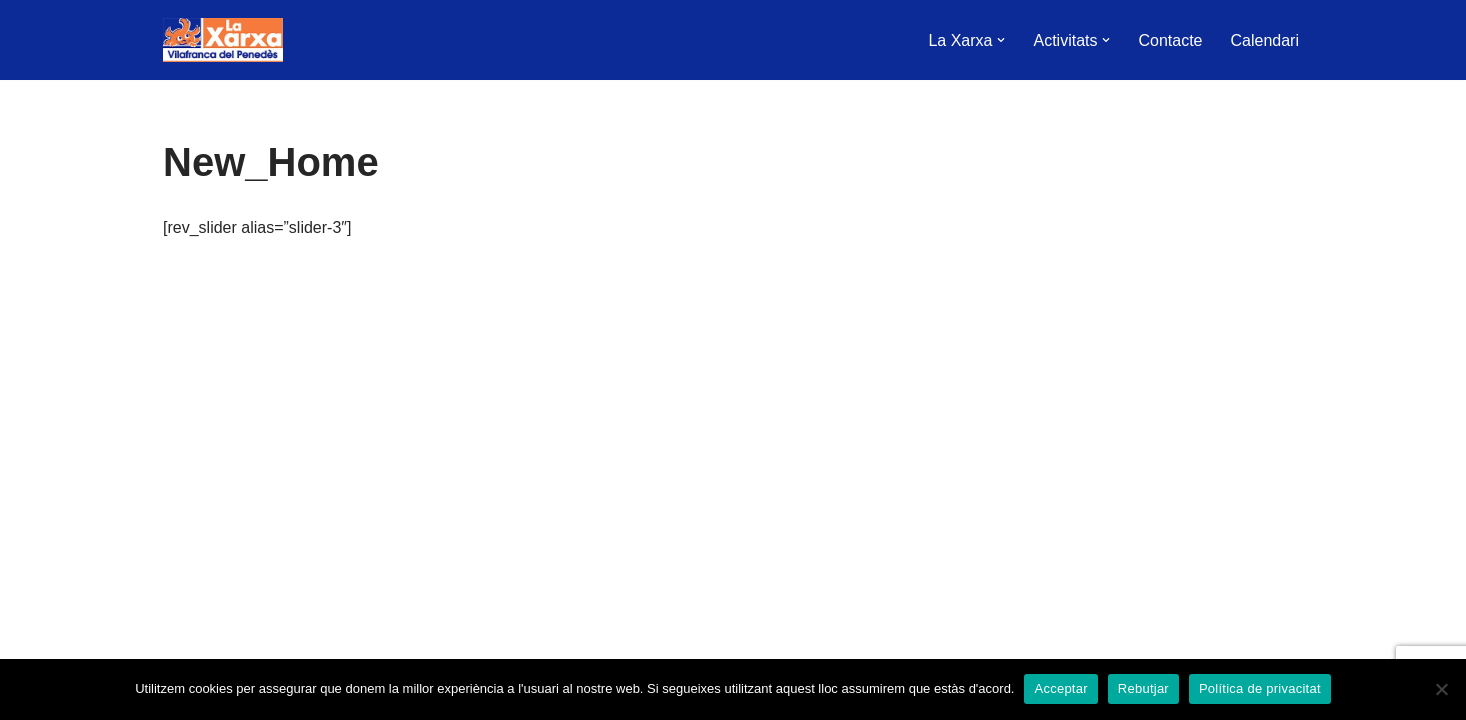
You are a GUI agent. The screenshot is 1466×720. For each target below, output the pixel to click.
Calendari (1265, 40)
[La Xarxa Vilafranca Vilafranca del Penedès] (223, 40)
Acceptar (1060, 688)
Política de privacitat (1260, 688)
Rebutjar (1143, 688)
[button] (1001, 40)
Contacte (1170, 40)
